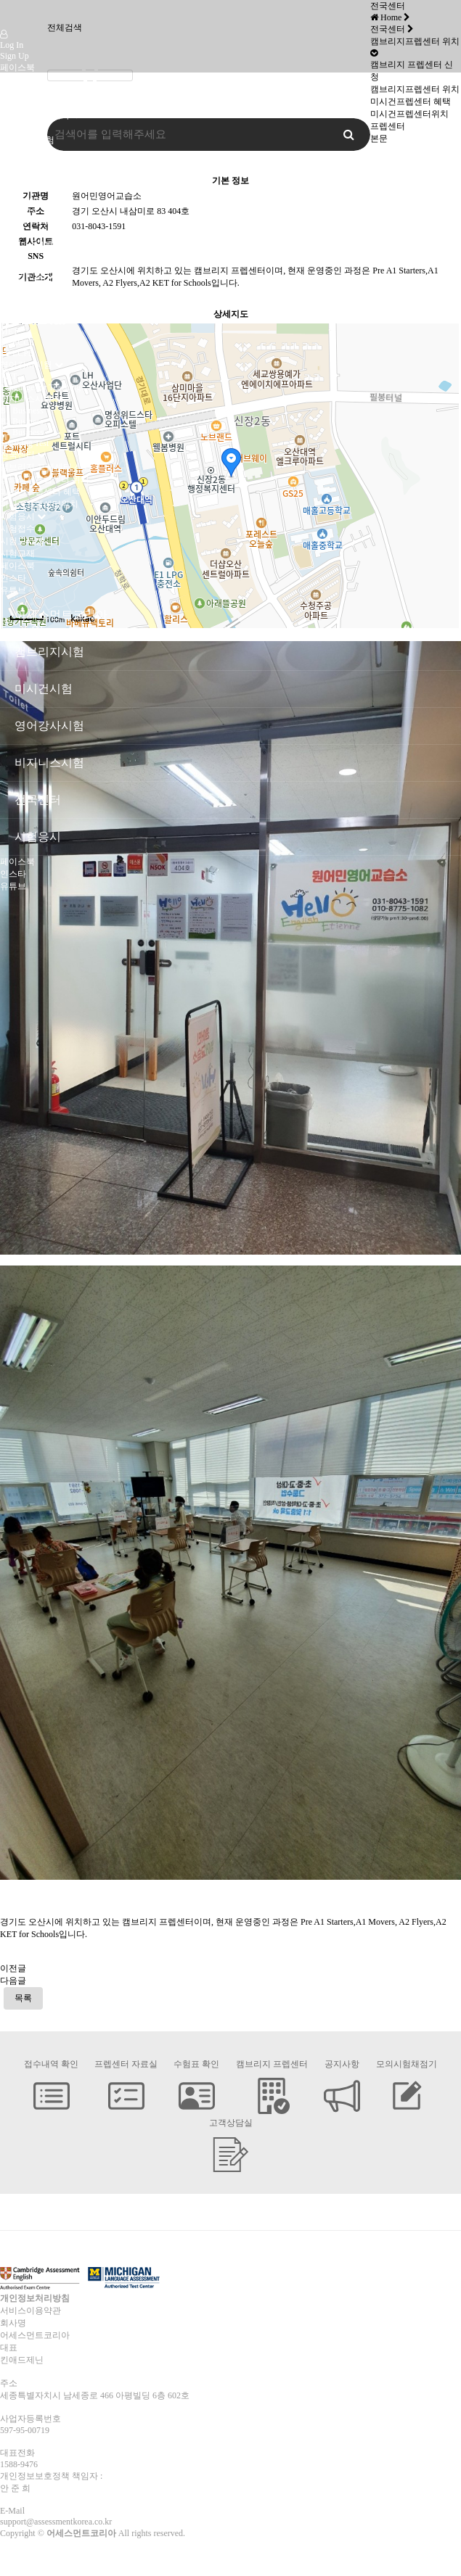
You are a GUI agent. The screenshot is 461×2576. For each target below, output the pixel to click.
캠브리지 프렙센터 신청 (45, 467)
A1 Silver (16, 299)
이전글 (13, 1968)
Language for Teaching (40, 387)
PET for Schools (28, 232)
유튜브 (13, 92)
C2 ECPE (16, 353)
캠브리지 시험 (27, 140)
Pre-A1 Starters (27, 188)
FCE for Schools (29, 243)
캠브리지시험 (26, 177)
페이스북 (17, 67)
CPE (8, 265)
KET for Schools (29, 221)
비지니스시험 (26, 399)
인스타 (13, 80)
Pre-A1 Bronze (26, 288)
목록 (23, 1998)
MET (9, 331)
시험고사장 (22, 541)
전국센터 (17, 455)
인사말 (13, 128)
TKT (8, 376)
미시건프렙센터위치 (39, 504)
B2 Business (22, 421)
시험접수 (17, 529)
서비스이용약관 (30, 2310)
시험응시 (17, 516)
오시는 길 (18, 165)
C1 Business (22, 432)
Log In (11, 45)
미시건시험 (22, 152)
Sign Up (14, 56)
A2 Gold (15, 310)
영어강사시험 (26, 365)
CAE (8, 254)
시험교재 (17, 553)
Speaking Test (24, 443)
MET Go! (17, 320)
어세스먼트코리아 (35, 115)
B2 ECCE (17, 342)
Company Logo (17, 14)
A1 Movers (19, 199)
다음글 (13, 1981)
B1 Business (22, 410)
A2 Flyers (17, 210)
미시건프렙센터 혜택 (40, 492)
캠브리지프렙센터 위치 (44, 479)
